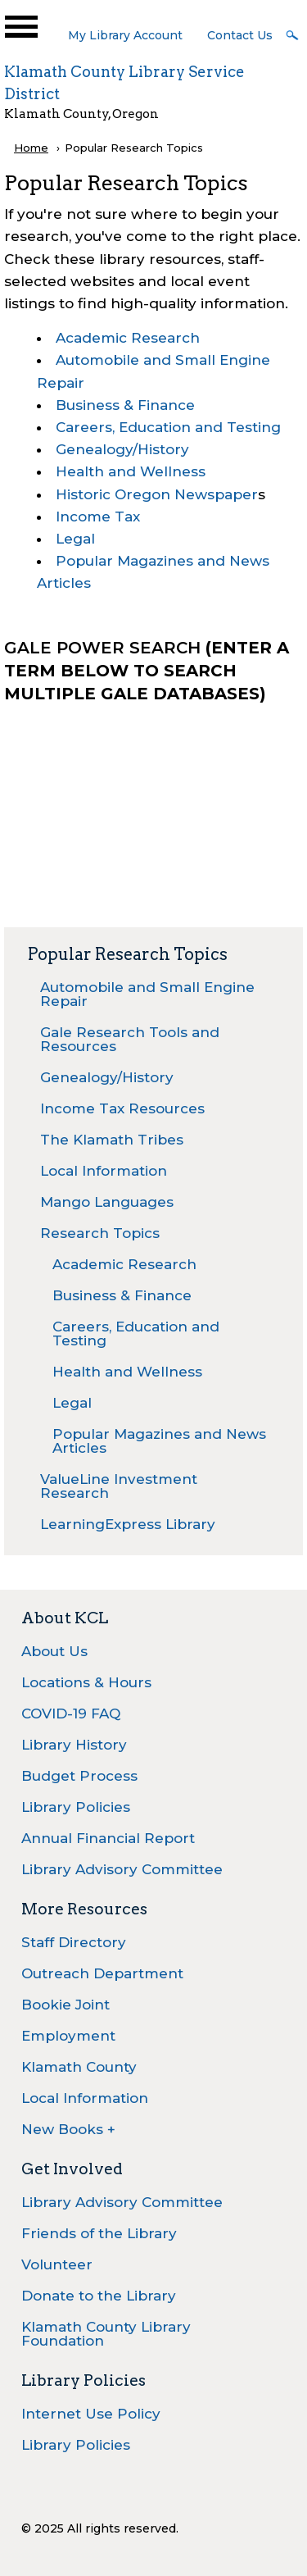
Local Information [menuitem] (103, 1171)
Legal (75, 538)
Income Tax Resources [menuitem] (122, 1108)
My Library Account (125, 35)
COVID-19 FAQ (70, 1713)
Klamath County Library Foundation (106, 2334)
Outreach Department (102, 1973)
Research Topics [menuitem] (100, 1233)
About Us (54, 1651)
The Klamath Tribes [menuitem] (111, 1139)
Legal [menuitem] (72, 1403)
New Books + (68, 2129)
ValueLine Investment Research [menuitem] (118, 1486)
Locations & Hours (86, 1682)
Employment (68, 2036)
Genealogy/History (122, 449)
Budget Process (79, 1776)
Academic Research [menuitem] (124, 1264)
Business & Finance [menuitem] (122, 1295)
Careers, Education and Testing (168, 427)
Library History (74, 1744)
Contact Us (240, 35)
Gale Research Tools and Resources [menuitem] (129, 1039)
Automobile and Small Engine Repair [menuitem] (147, 994)
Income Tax (98, 516)
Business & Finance (125, 405)
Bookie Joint (65, 2004)
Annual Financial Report (108, 1838)
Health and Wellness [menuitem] (127, 1371)
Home (31, 147)
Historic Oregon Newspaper (157, 494)
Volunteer (57, 2264)
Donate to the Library (98, 2295)
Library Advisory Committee (122, 1869)
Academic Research (128, 338)
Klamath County (79, 2067)
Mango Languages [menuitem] (107, 1202)
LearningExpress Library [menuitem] (127, 1524)
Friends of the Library (99, 2233)
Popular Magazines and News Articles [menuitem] (159, 1441)
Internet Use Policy (90, 2413)
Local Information (84, 2098)
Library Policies (75, 1807)
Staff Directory (73, 1942)
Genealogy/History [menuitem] (107, 1077)
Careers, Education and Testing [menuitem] (135, 1333)
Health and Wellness (130, 471)
